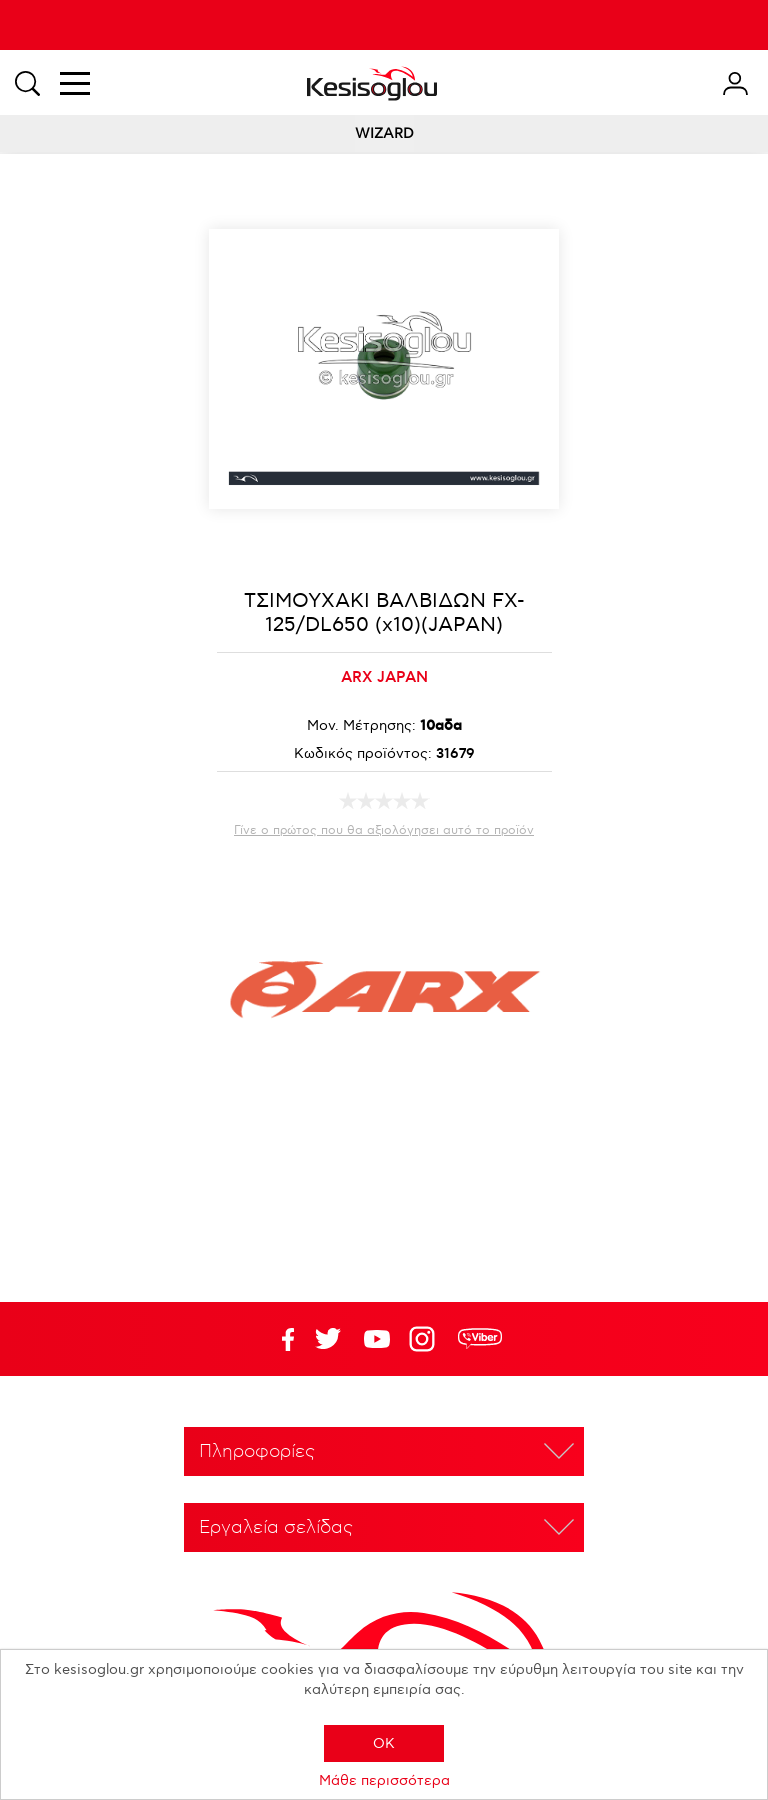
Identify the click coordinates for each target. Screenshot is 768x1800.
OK (384, 1743)
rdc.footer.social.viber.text (480, 1339)
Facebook (279, 1339)
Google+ (426, 1339)
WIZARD (384, 133)
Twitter (377, 1339)
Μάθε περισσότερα (384, 1780)
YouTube (328, 1339)
